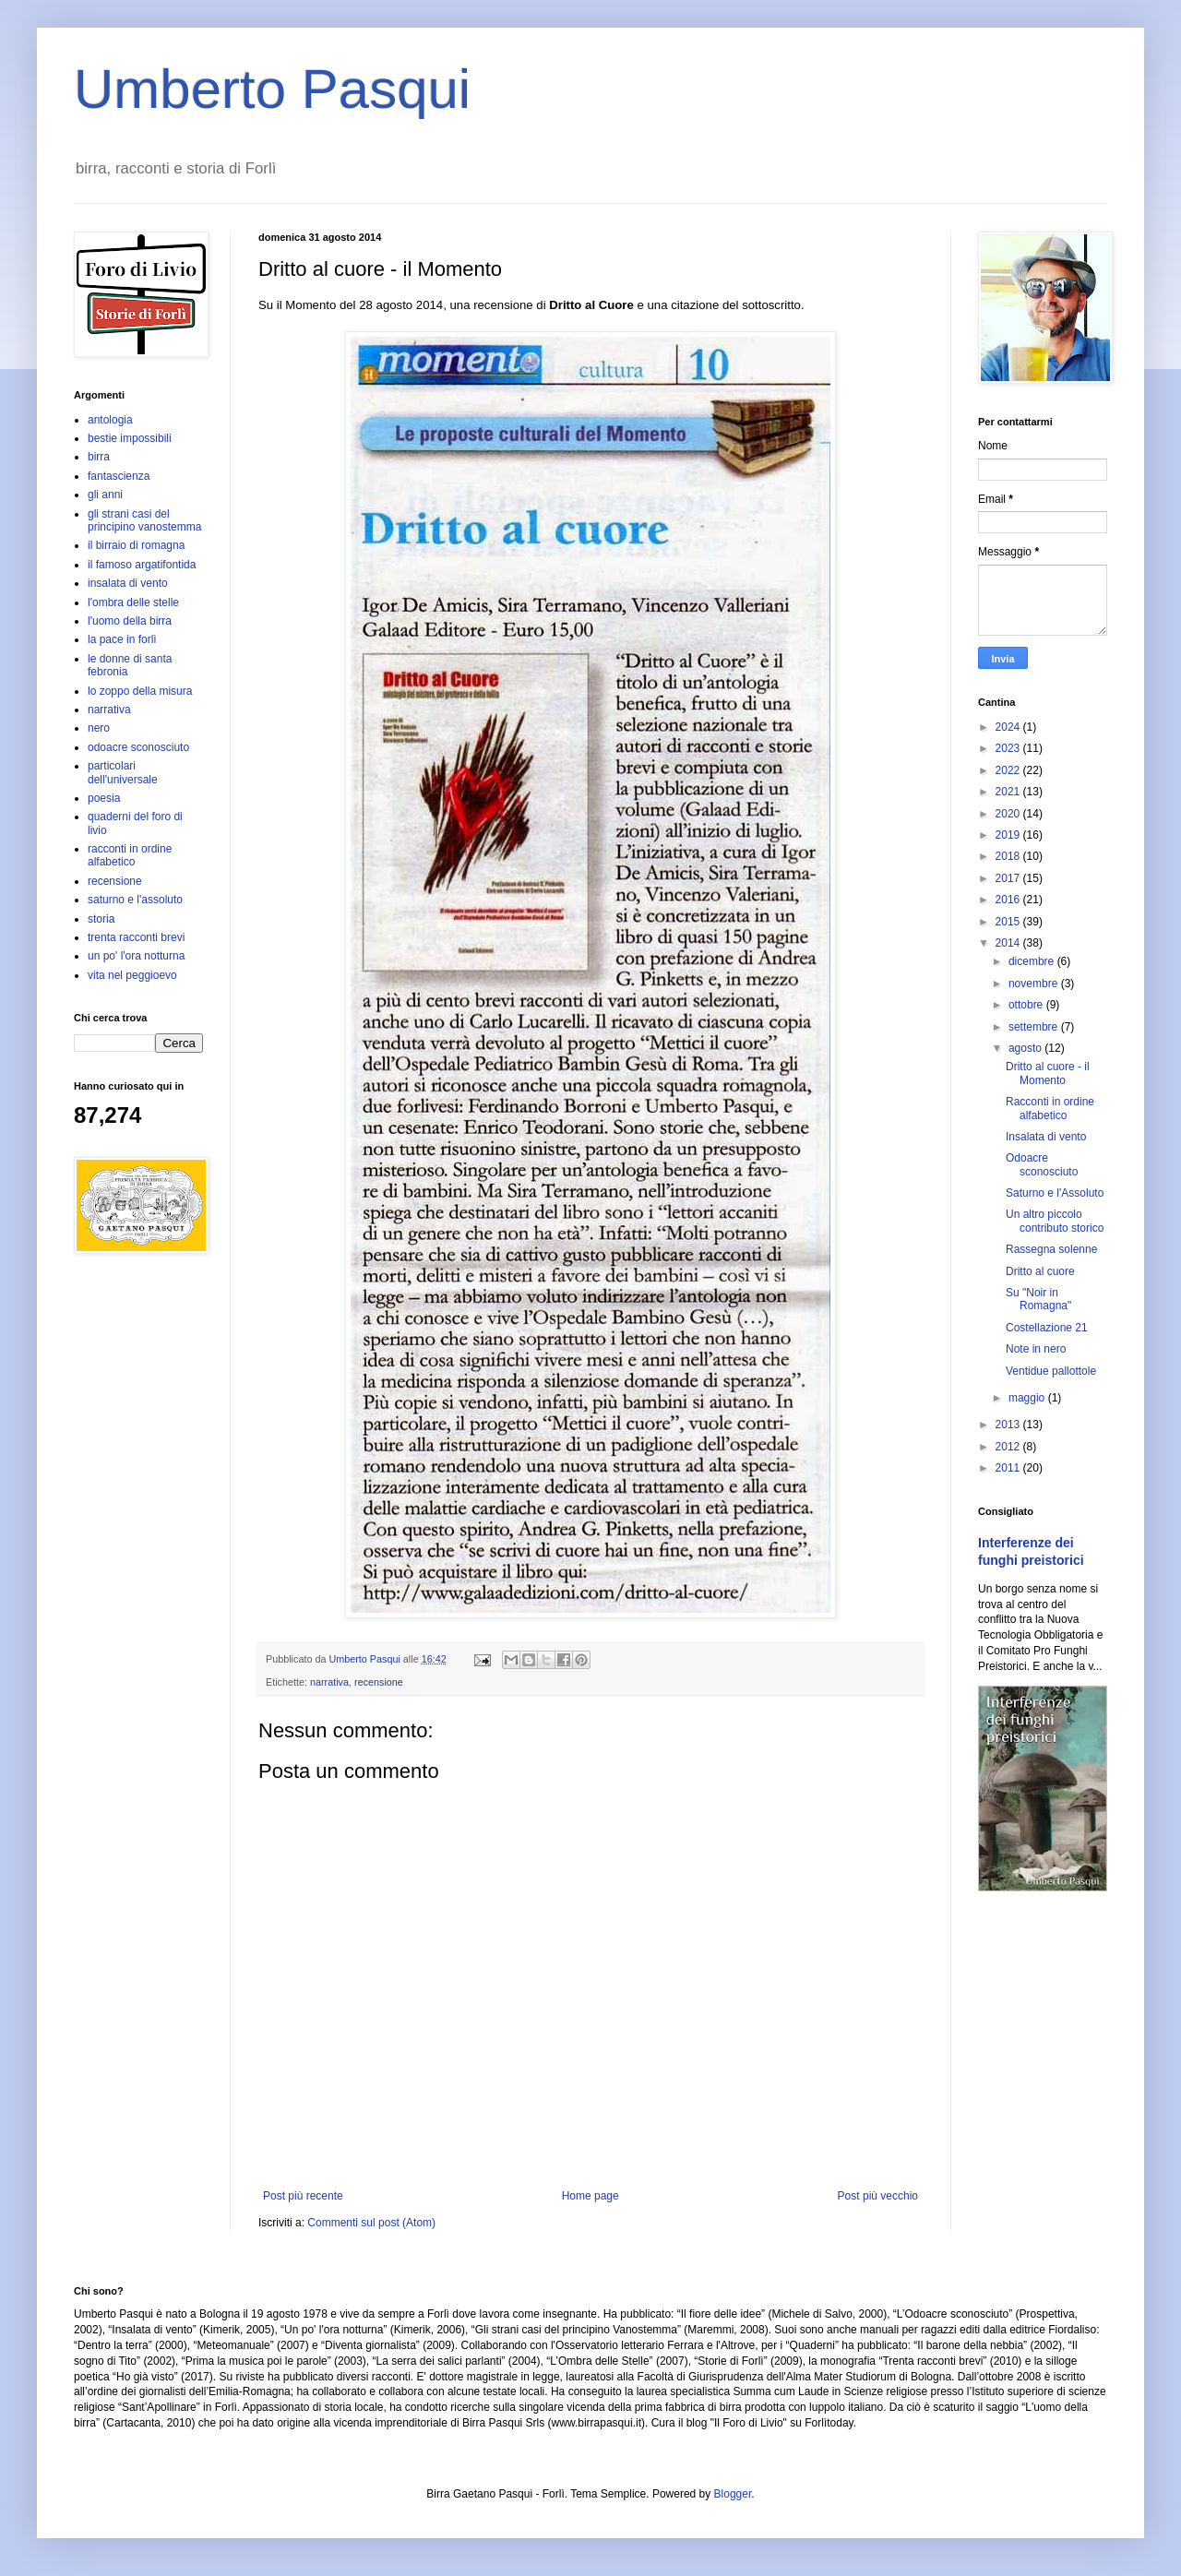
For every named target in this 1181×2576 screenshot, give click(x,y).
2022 (1009, 770)
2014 (1009, 942)
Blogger (733, 2493)
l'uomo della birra (130, 620)
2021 (1009, 791)
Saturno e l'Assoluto (1054, 1193)
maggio (1028, 1397)
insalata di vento (128, 583)
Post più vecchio (878, 2195)
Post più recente (303, 2195)
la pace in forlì (122, 639)
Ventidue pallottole (1051, 1371)
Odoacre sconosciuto (1042, 1164)
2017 (1009, 878)
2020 (1009, 813)
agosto (1026, 1048)
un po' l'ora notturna (136, 955)
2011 (1009, 1467)
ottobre (1027, 1004)
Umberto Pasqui (272, 89)
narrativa (329, 1682)
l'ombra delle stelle (133, 602)
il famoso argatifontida (142, 564)
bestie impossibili (130, 438)
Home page (590, 2195)
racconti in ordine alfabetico (130, 855)
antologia (110, 419)
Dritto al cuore (1040, 1271)
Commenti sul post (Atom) (371, 2222)
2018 (1009, 856)
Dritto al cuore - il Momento (1048, 1073)
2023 (1009, 748)
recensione (378, 1682)
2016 (1009, 899)
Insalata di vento (1046, 1136)
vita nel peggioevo (132, 975)
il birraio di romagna (136, 545)
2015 (1009, 921)
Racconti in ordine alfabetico (1050, 1108)
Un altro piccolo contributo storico (1054, 1221)
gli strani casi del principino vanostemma (144, 520)
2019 (1009, 835)
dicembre (1032, 961)
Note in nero (1036, 1348)
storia (101, 918)
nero (99, 728)
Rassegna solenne (1051, 1249)
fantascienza (118, 476)
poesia (104, 798)
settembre (1034, 1026)
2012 (1009, 1446)
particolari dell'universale (123, 772)
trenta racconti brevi (136, 937)
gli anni (105, 494)
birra (99, 456)
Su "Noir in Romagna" (1038, 1299)
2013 (1009, 1424)
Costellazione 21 (1047, 1327)
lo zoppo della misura (140, 691)
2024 (1009, 727)
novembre (1034, 983)
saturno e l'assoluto (135, 899)
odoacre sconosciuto (138, 747)
